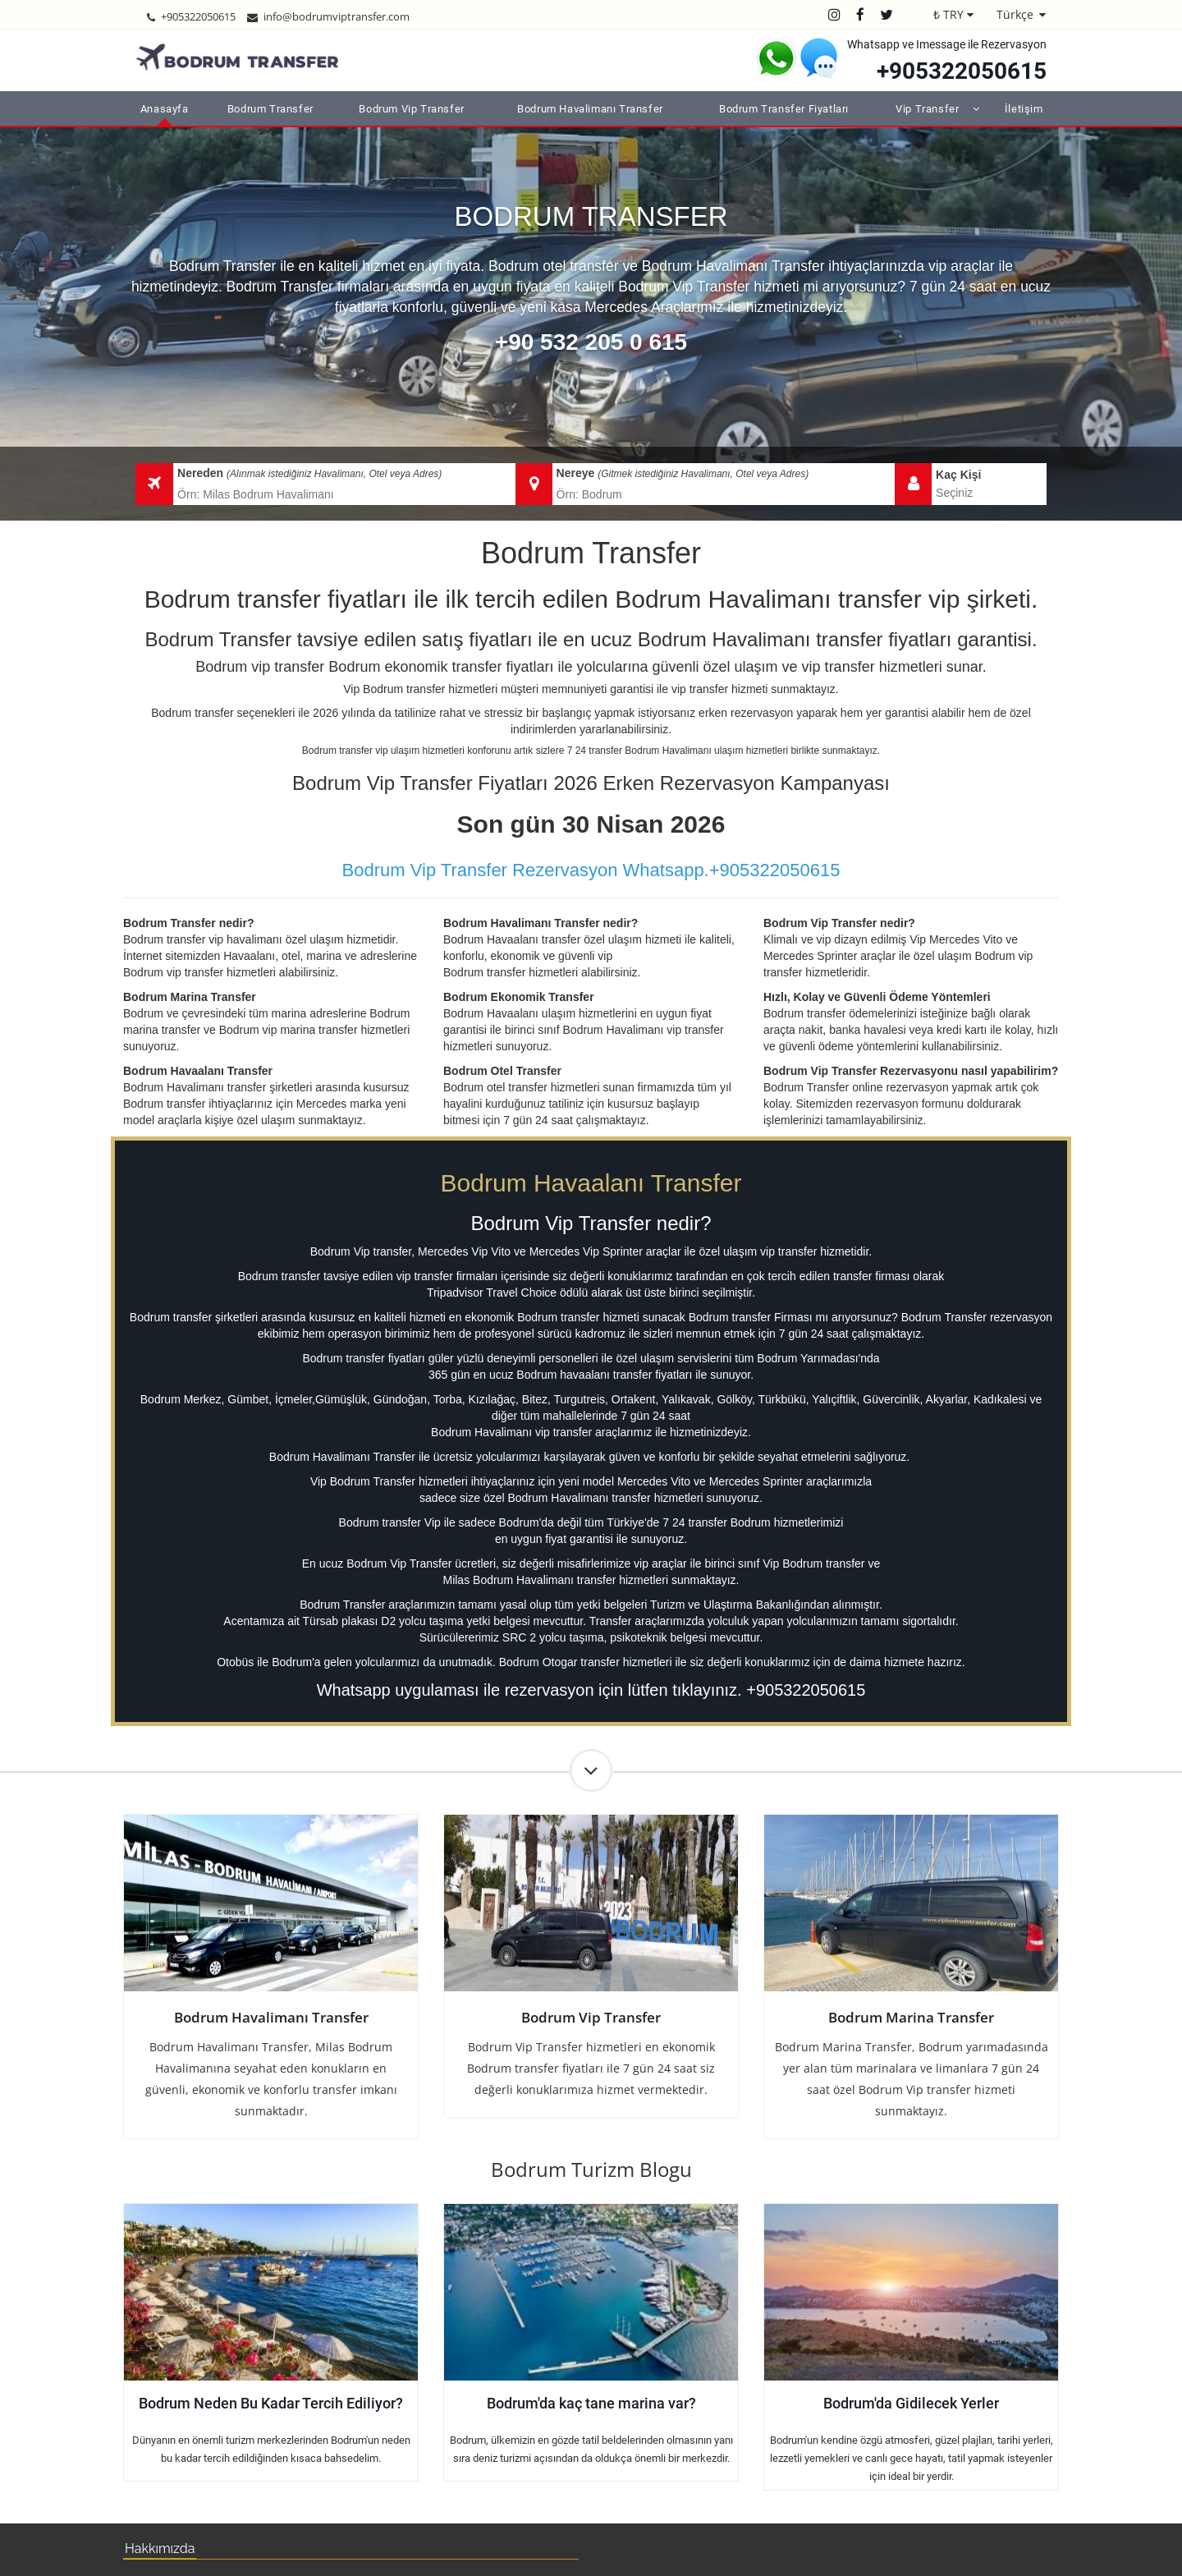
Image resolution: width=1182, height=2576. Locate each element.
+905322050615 (962, 71)
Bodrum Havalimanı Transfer (590, 109)
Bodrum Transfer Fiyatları (784, 109)
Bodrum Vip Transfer (411, 109)
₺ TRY (948, 14)
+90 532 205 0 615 (591, 342)
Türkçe (1014, 14)
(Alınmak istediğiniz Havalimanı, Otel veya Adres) (334, 474)
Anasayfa (164, 109)
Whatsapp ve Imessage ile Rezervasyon (947, 44)
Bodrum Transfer (270, 109)
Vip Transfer (927, 109)
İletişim (1024, 109)
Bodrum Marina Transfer (911, 2017)
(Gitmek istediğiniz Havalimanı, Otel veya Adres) (703, 474)
